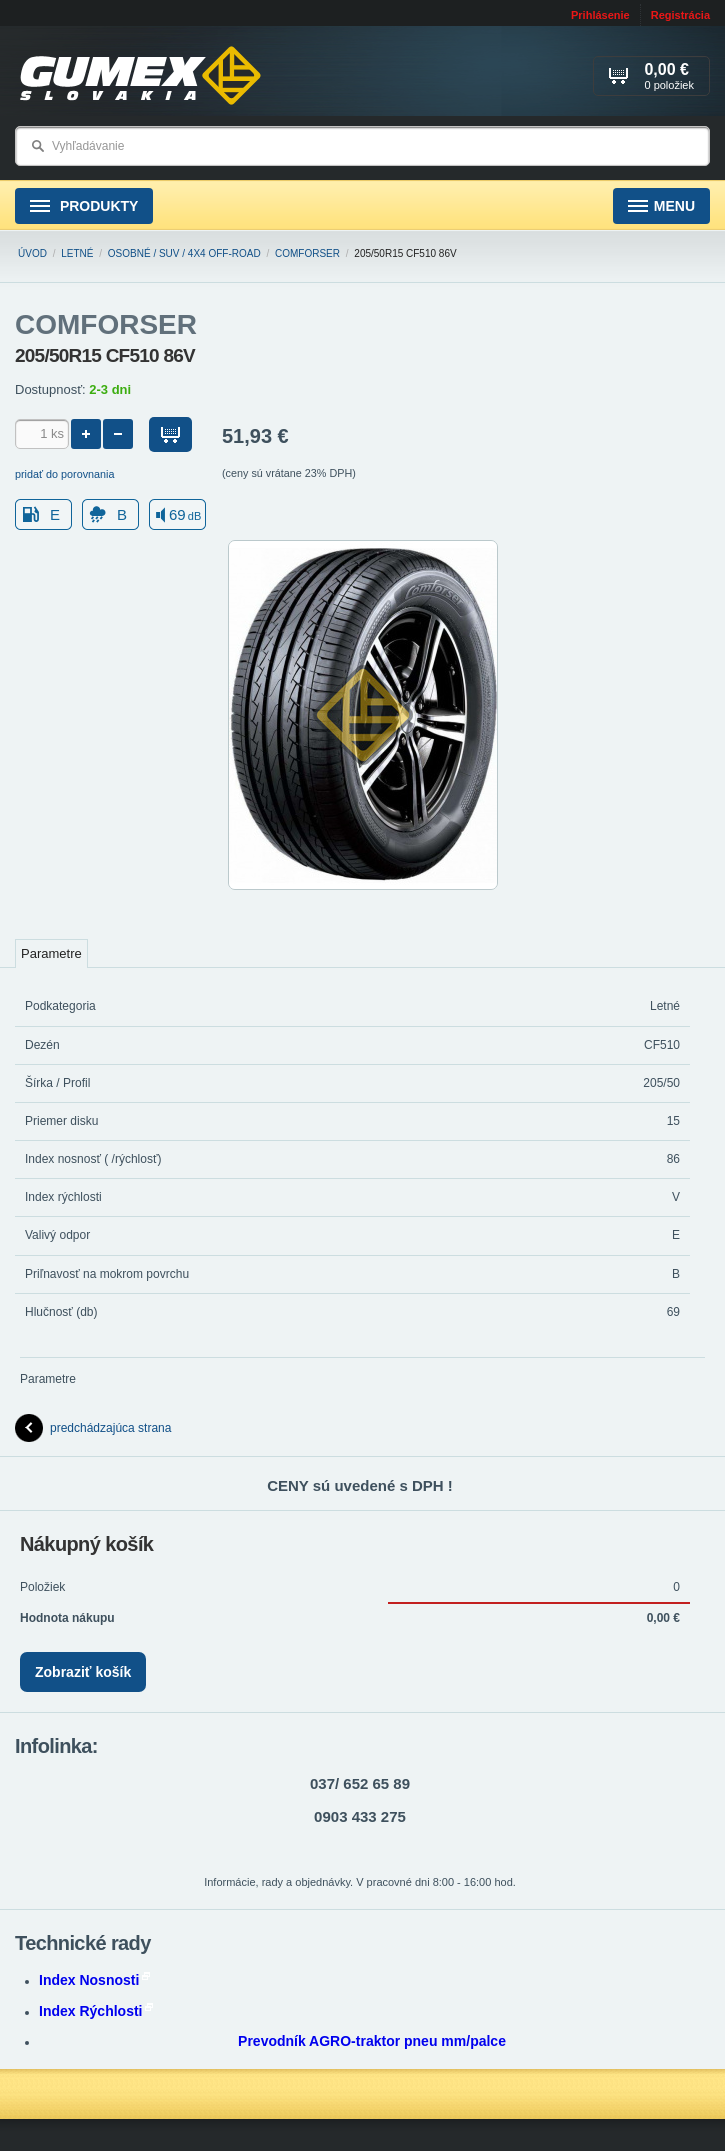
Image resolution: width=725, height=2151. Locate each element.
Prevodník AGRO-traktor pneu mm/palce (372, 2041)
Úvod (32, 253)
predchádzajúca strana (93, 1428)
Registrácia (680, 15)
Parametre (51, 953)
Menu (661, 206)
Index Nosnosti (94, 1980)
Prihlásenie (600, 15)
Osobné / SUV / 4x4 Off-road (184, 253)
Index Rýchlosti (96, 2011)
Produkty (84, 206)
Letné (77, 253)
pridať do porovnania (65, 474)
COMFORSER (307, 253)
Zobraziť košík (83, 1672)
